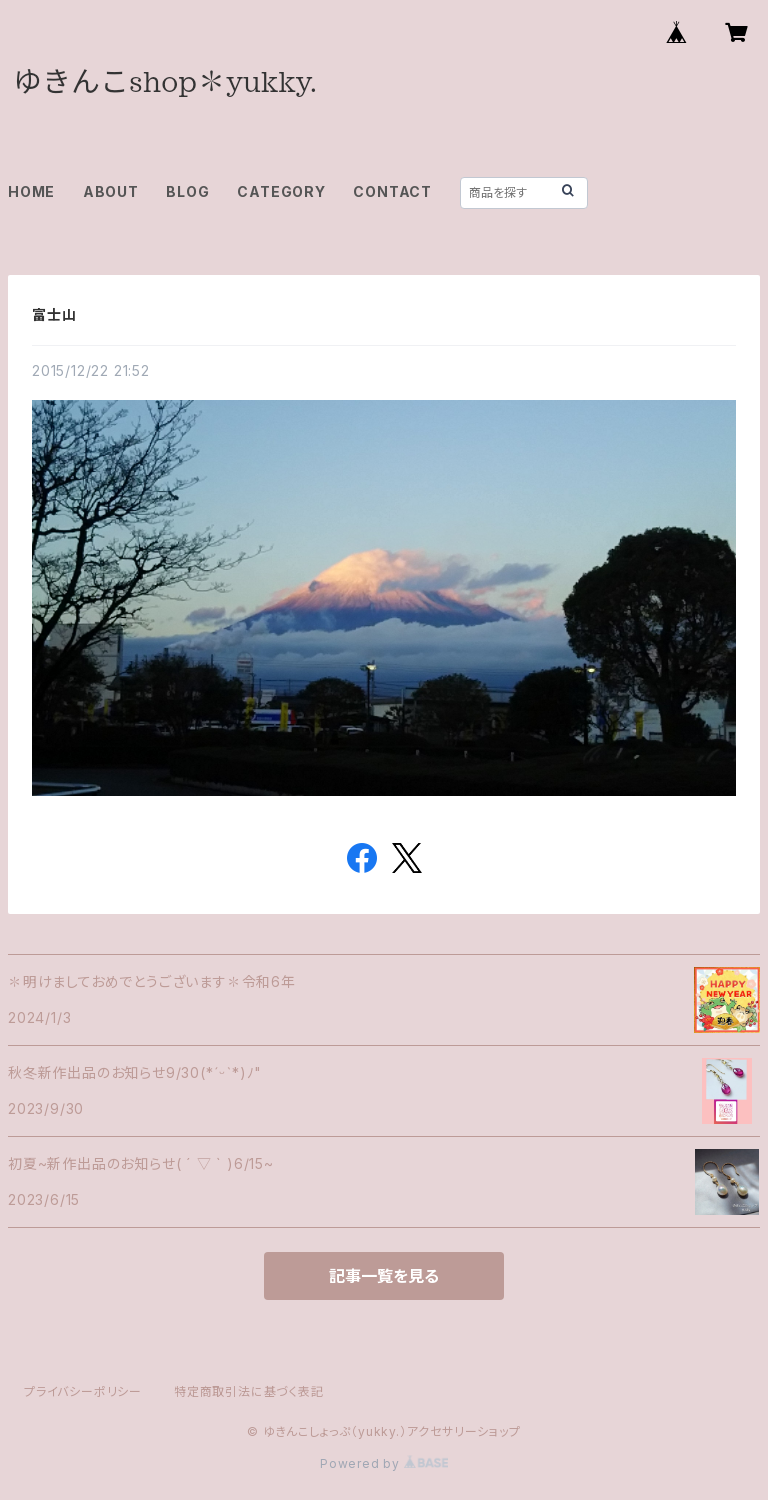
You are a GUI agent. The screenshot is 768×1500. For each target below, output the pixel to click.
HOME (31, 191)
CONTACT (392, 191)
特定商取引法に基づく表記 (249, 1391)
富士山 (54, 314)
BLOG (187, 191)
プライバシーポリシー (83, 1391)
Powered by (384, 1463)
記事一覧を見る (384, 1276)
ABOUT (111, 191)
